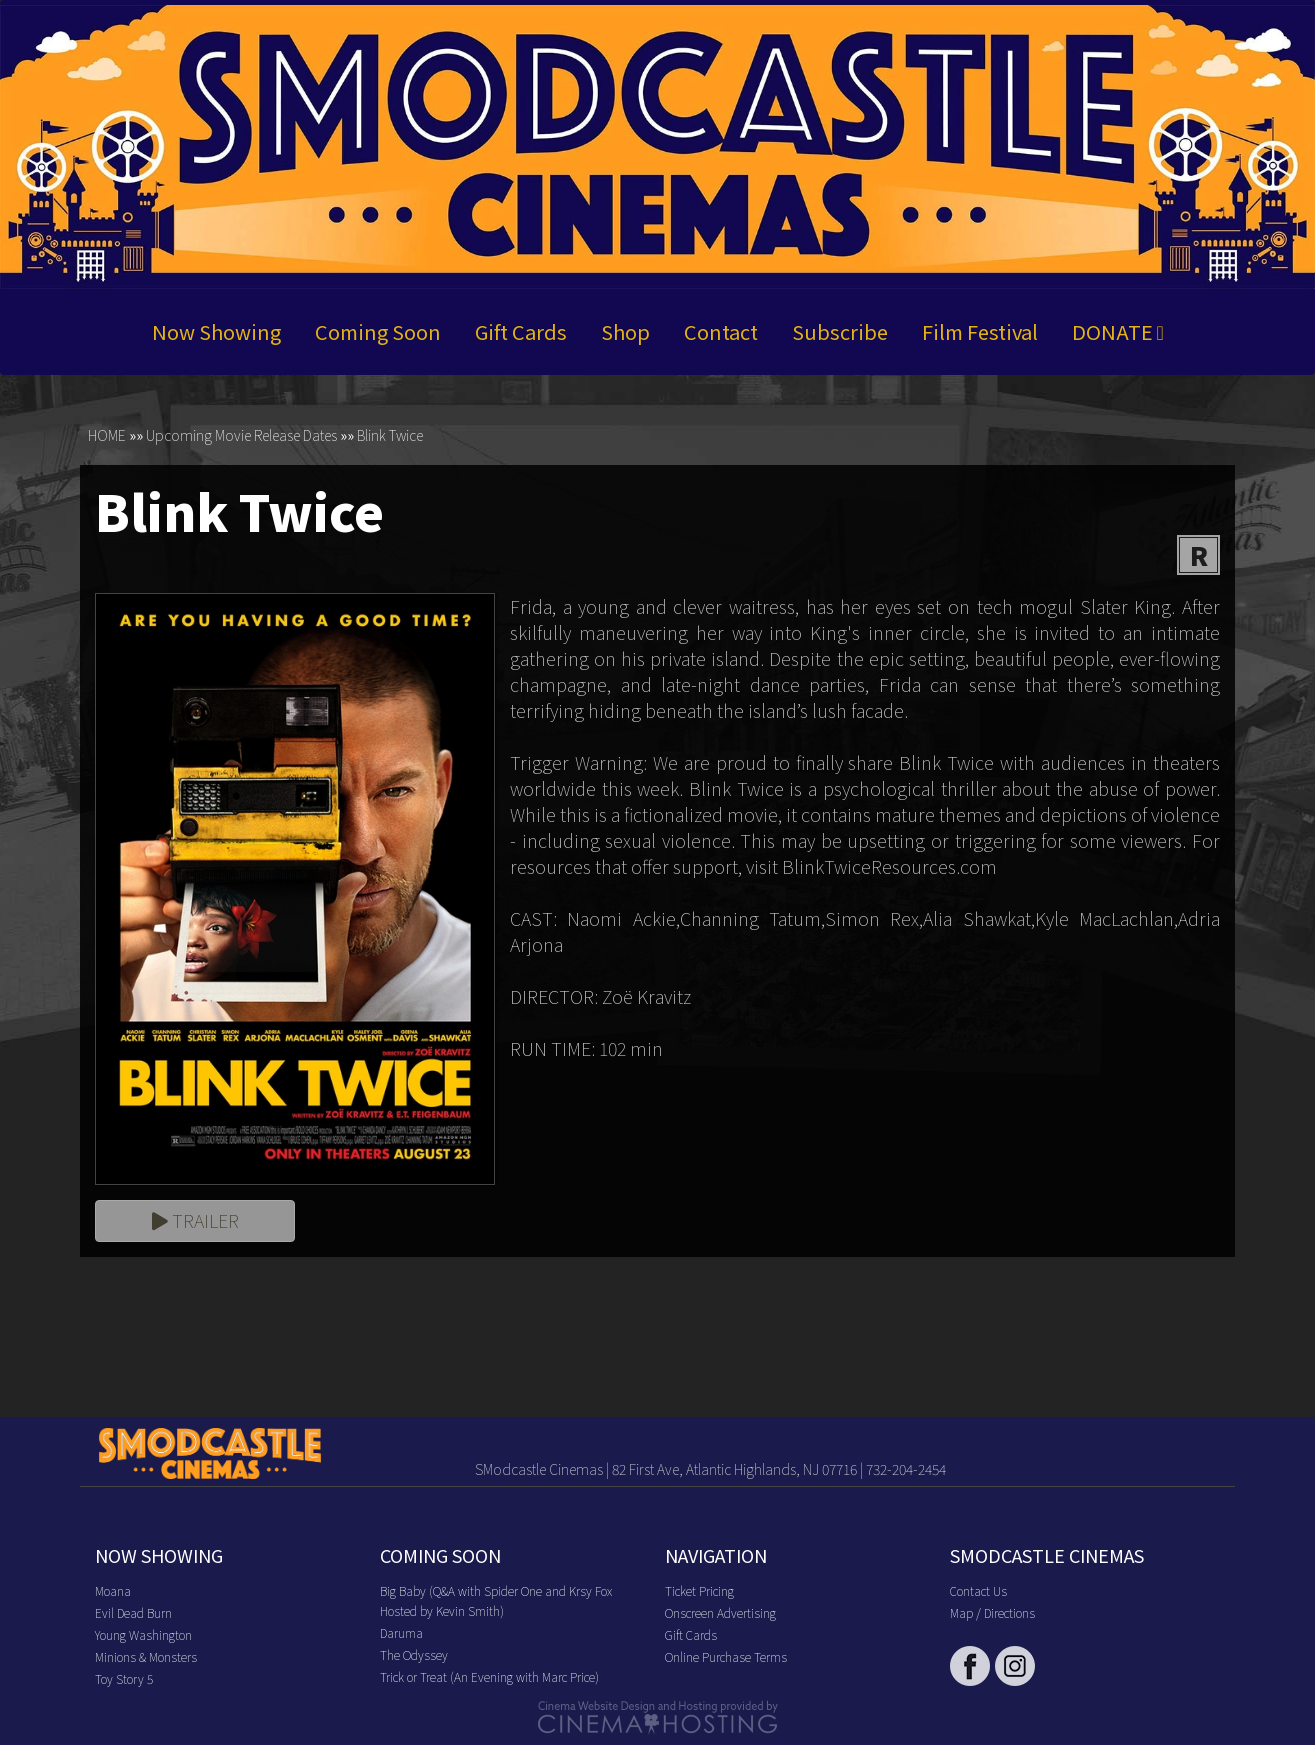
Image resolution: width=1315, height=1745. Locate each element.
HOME (107, 436)
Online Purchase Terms (726, 1656)
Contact (721, 331)
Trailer (195, 1220)
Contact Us (978, 1590)
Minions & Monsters (146, 1656)
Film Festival (980, 331)
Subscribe (840, 331)
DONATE (1118, 331)
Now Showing (216, 331)
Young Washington (143, 1634)
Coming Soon (378, 331)
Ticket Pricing (699, 1590)
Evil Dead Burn (133, 1612)
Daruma (401, 1632)
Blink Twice (390, 436)
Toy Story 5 (124, 1678)
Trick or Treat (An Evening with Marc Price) (489, 1676)
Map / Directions (992, 1612)
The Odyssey (414, 1654)
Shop (625, 331)
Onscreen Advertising (720, 1612)
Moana (113, 1590)
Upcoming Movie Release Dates (241, 436)
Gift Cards (521, 331)
